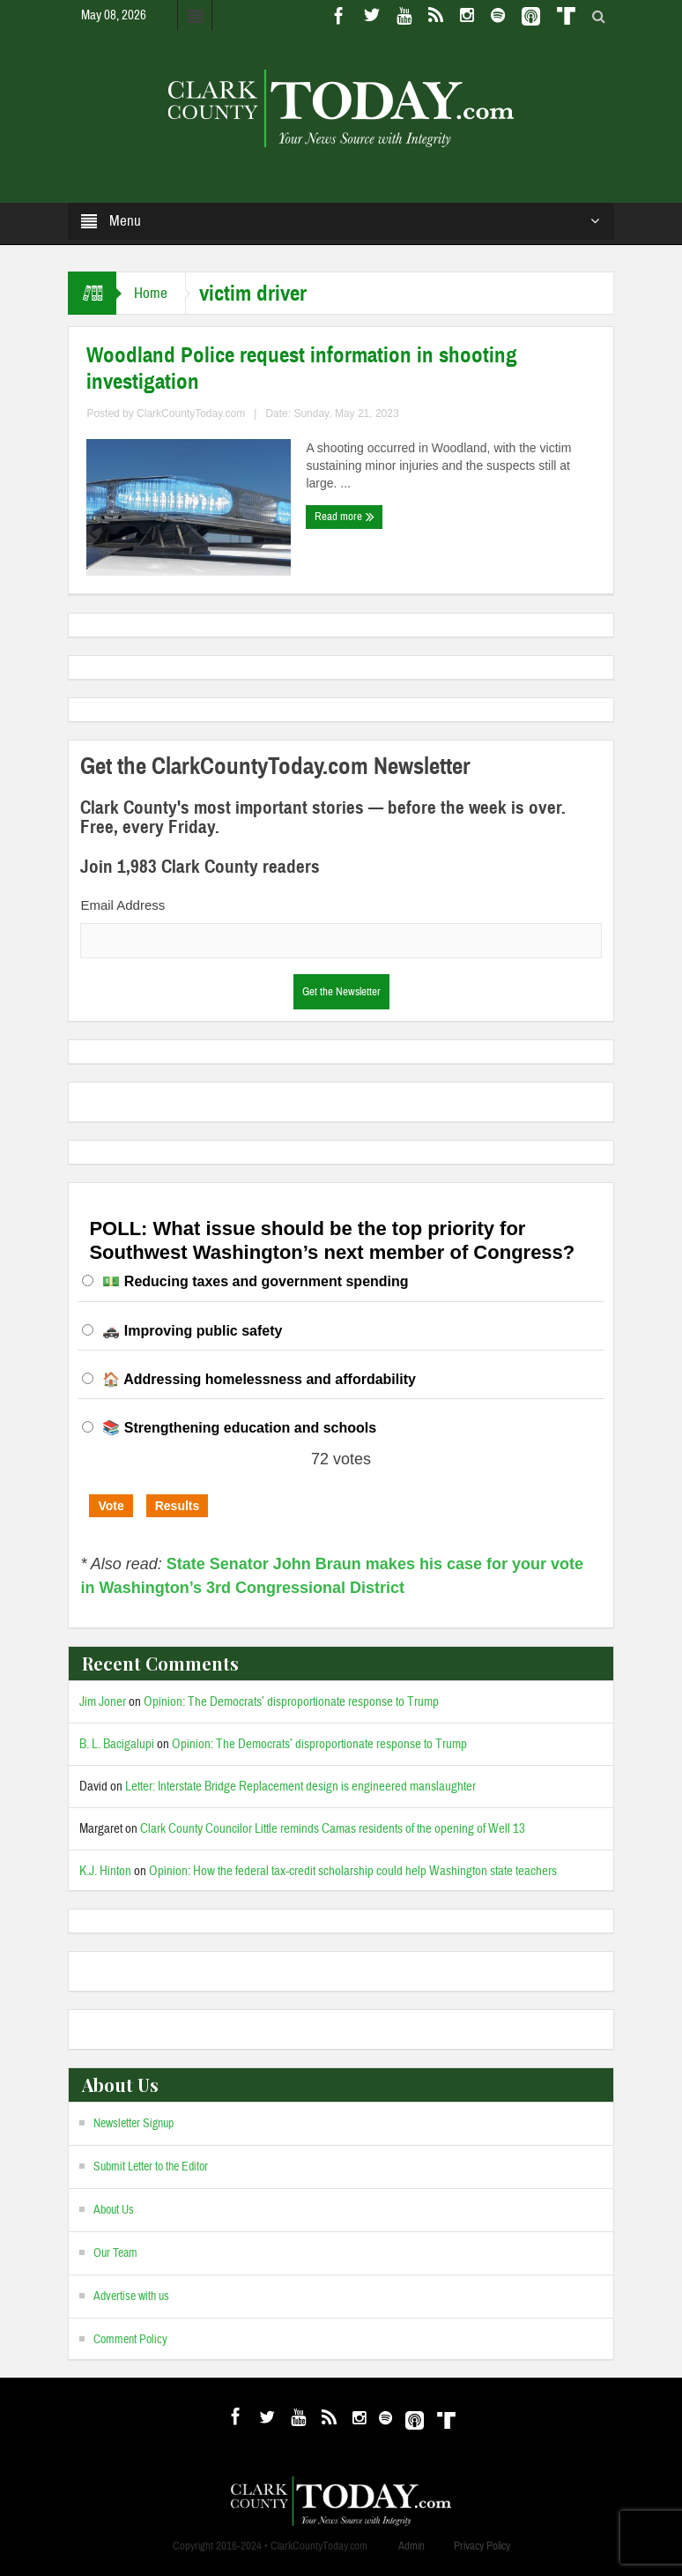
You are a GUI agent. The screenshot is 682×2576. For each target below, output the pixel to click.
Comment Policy (130, 2340)
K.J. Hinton (105, 1871)
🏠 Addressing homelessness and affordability (259, 1379)
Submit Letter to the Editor (150, 2167)
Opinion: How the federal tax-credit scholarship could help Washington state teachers (353, 1871)
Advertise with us (131, 2296)
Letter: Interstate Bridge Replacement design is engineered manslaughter (300, 1786)
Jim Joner (102, 1702)
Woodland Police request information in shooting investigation (301, 368)
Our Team (115, 2253)
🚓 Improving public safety (192, 1330)
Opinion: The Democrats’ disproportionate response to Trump (291, 1702)
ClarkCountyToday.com (191, 413)
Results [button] (177, 1506)
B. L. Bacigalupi (116, 1744)
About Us (113, 2210)
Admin (411, 2546)
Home (150, 293)
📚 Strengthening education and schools (239, 1427)
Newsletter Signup (133, 2124)
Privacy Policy (482, 2546)
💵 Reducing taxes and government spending (255, 1281)
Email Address (122, 904)
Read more (344, 517)
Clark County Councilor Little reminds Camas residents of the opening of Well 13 (332, 1828)
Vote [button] (110, 1506)
